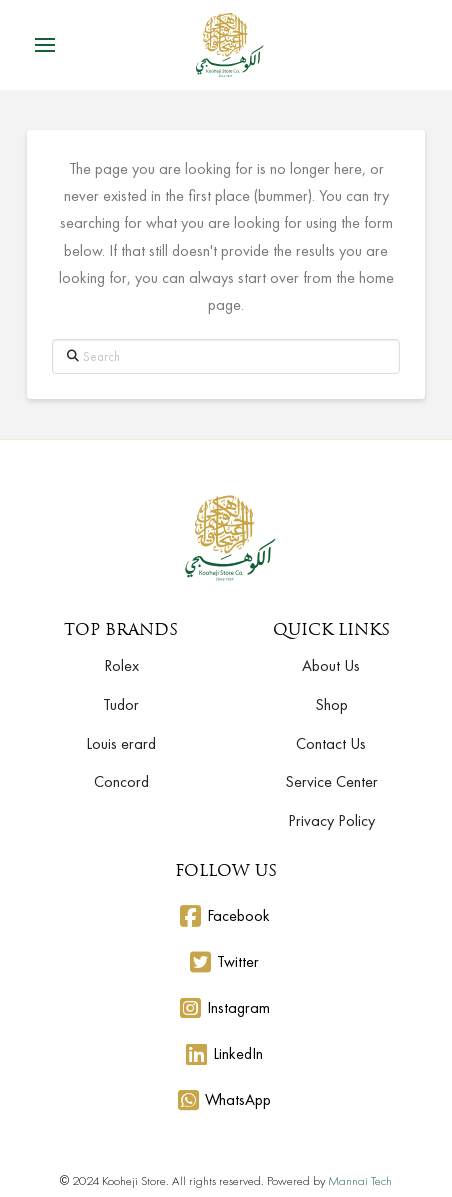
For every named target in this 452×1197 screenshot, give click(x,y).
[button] (45, 45)
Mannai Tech (360, 1180)
